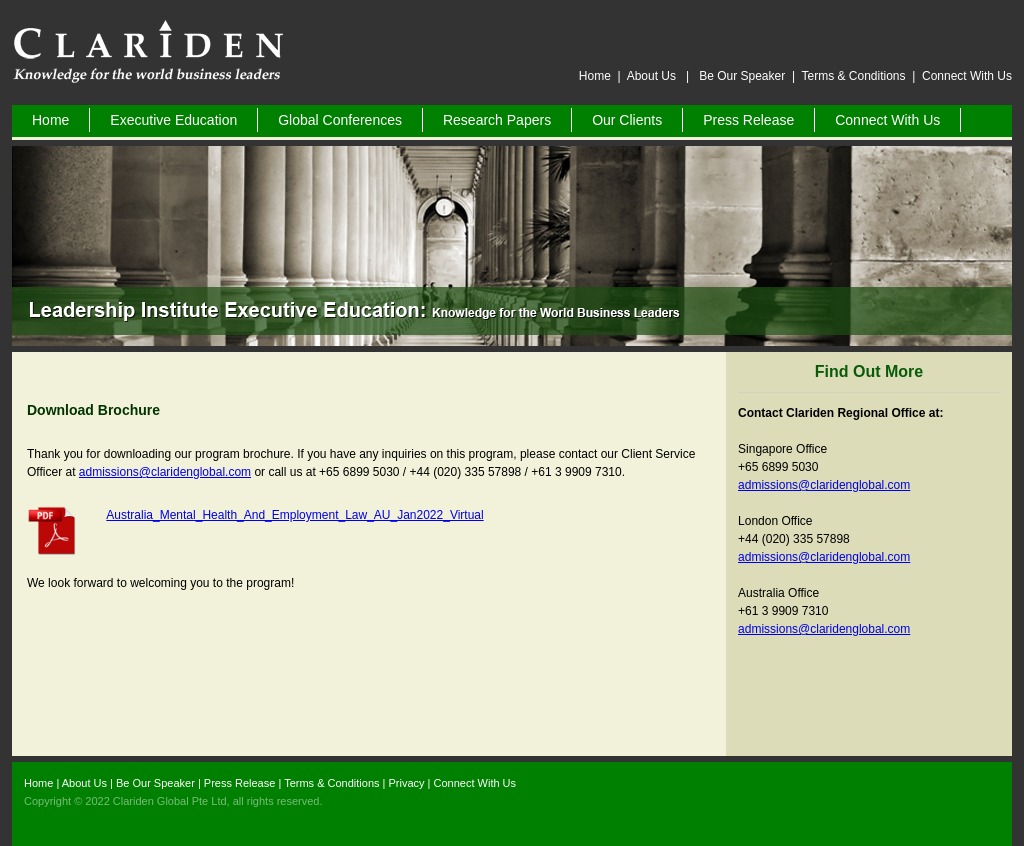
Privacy (406, 783)
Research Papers (497, 120)
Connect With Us (967, 76)
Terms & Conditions (853, 76)
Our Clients (627, 120)
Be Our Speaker (743, 76)
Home (595, 76)
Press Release (748, 120)
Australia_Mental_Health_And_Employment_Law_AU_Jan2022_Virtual (294, 515)
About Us (653, 76)
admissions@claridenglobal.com (165, 472)
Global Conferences (340, 120)
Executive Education (173, 120)
